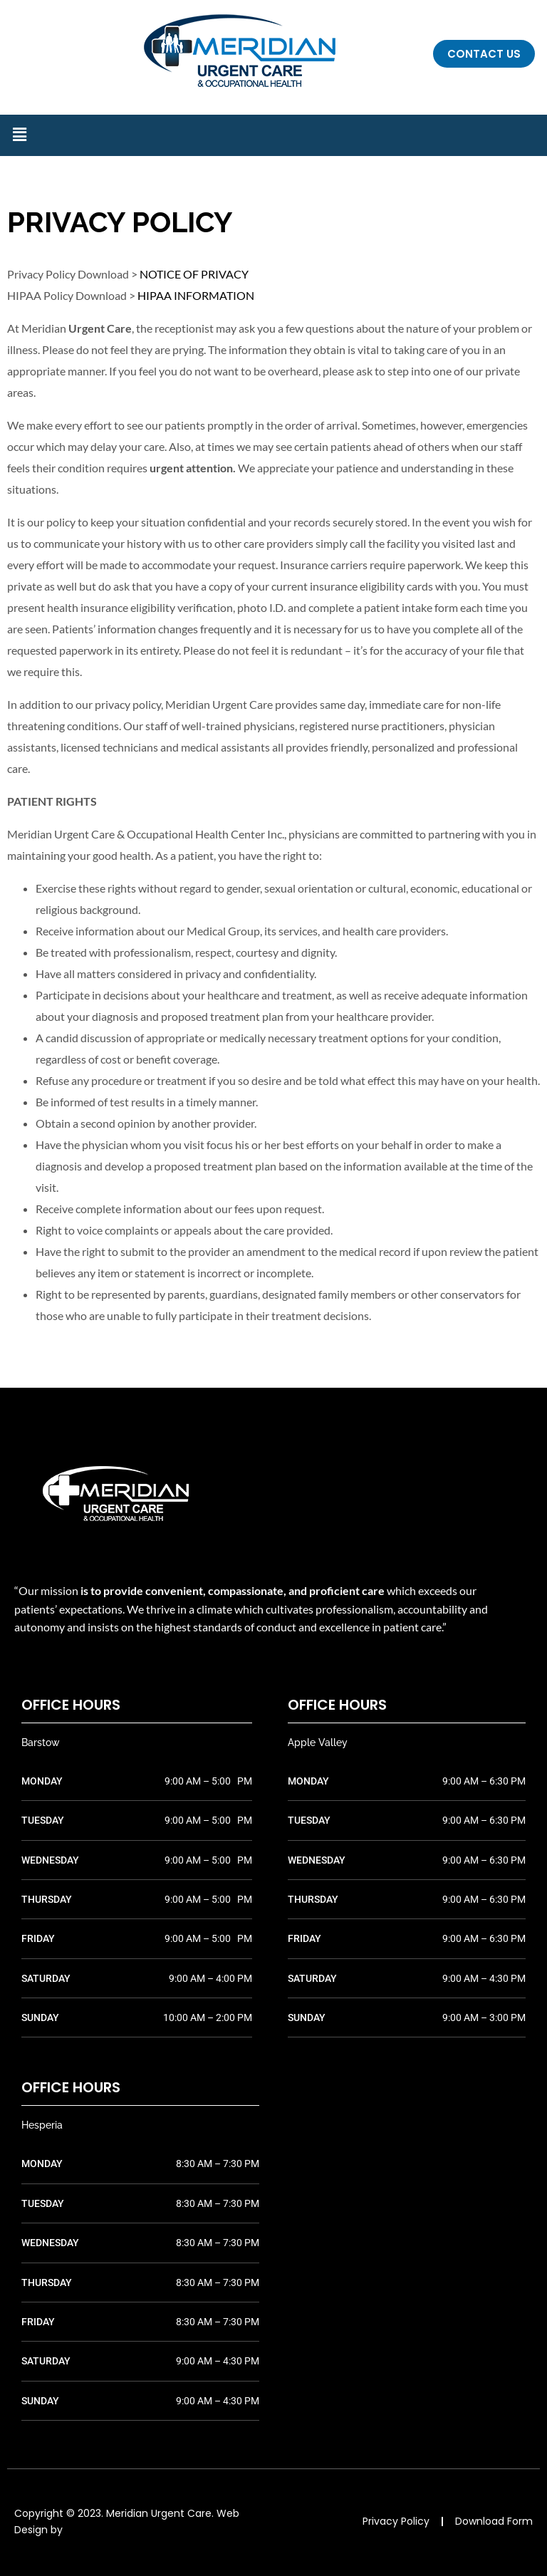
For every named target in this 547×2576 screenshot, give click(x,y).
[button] (19, 135)
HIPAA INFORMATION (195, 295)
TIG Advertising (103, 2530)
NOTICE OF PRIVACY (194, 274)
